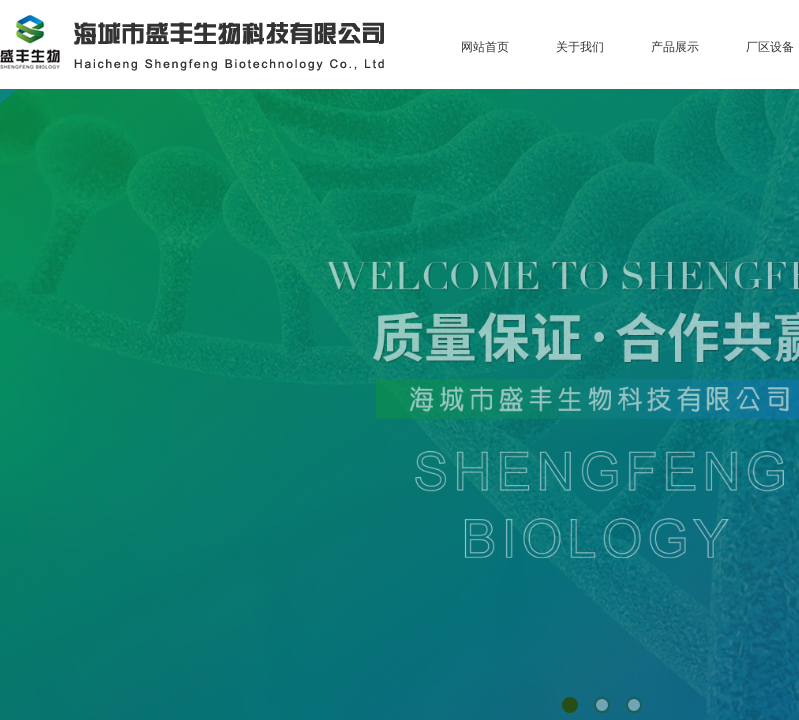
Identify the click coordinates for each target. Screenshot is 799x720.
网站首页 (485, 47)
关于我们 (580, 47)
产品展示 (675, 47)
